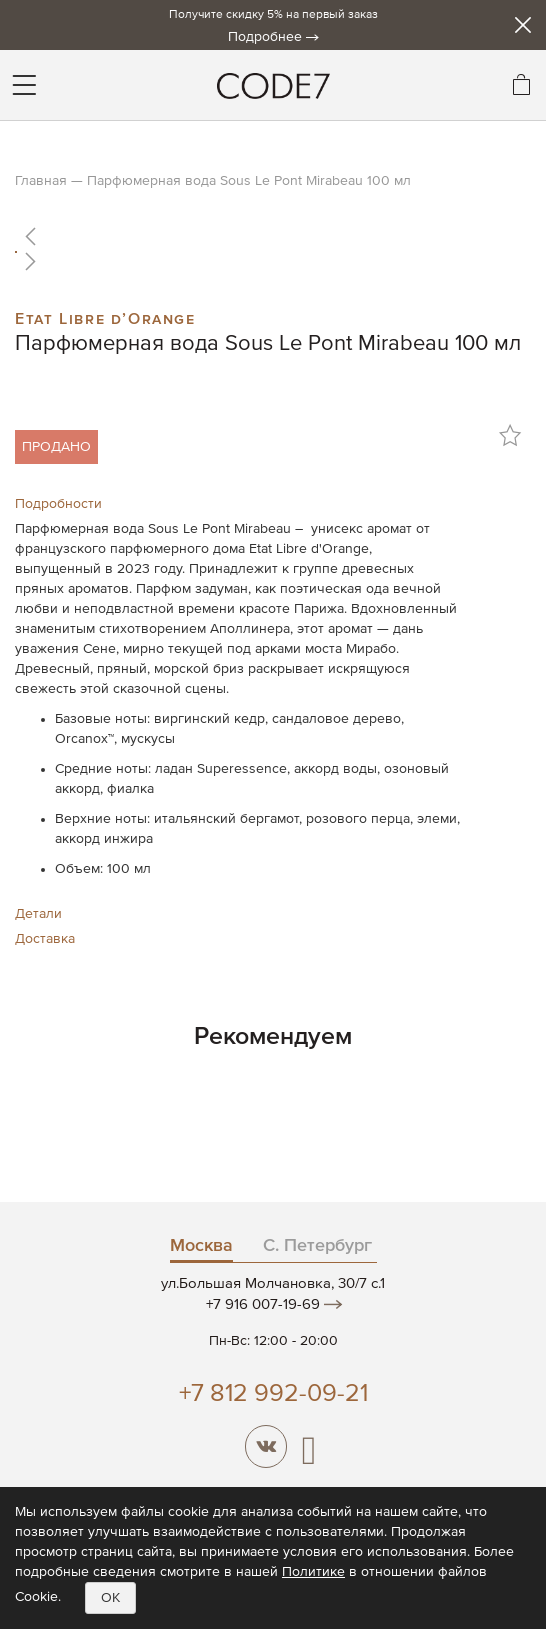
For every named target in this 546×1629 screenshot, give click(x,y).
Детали (38, 914)
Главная (41, 181)
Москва (201, 1246)
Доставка (45, 939)
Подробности (58, 504)
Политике (313, 1572)
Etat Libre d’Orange (105, 317)
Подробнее (265, 37)
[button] (273, 236)
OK (110, 1598)
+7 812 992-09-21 (273, 1394)
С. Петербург (317, 1246)
